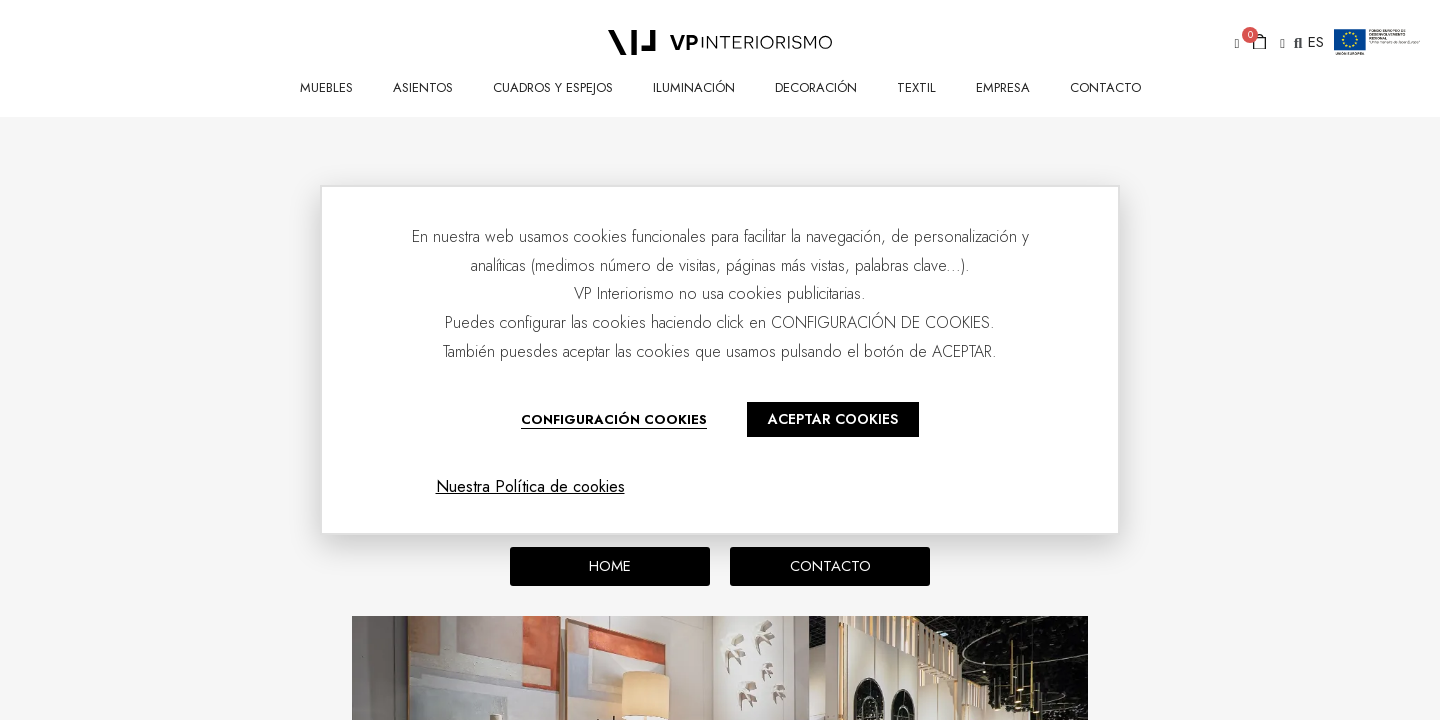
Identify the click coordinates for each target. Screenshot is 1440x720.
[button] (1234, 43)
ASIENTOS (423, 87)
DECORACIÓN (816, 87)
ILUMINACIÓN (694, 87)
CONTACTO (1105, 87)
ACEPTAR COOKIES (833, 419)
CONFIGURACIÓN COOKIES (614, 419)
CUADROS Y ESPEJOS (553, 87)
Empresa (1003, 87)
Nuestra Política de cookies (530, 487)
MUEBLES (326, 87)
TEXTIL (916, 87)
